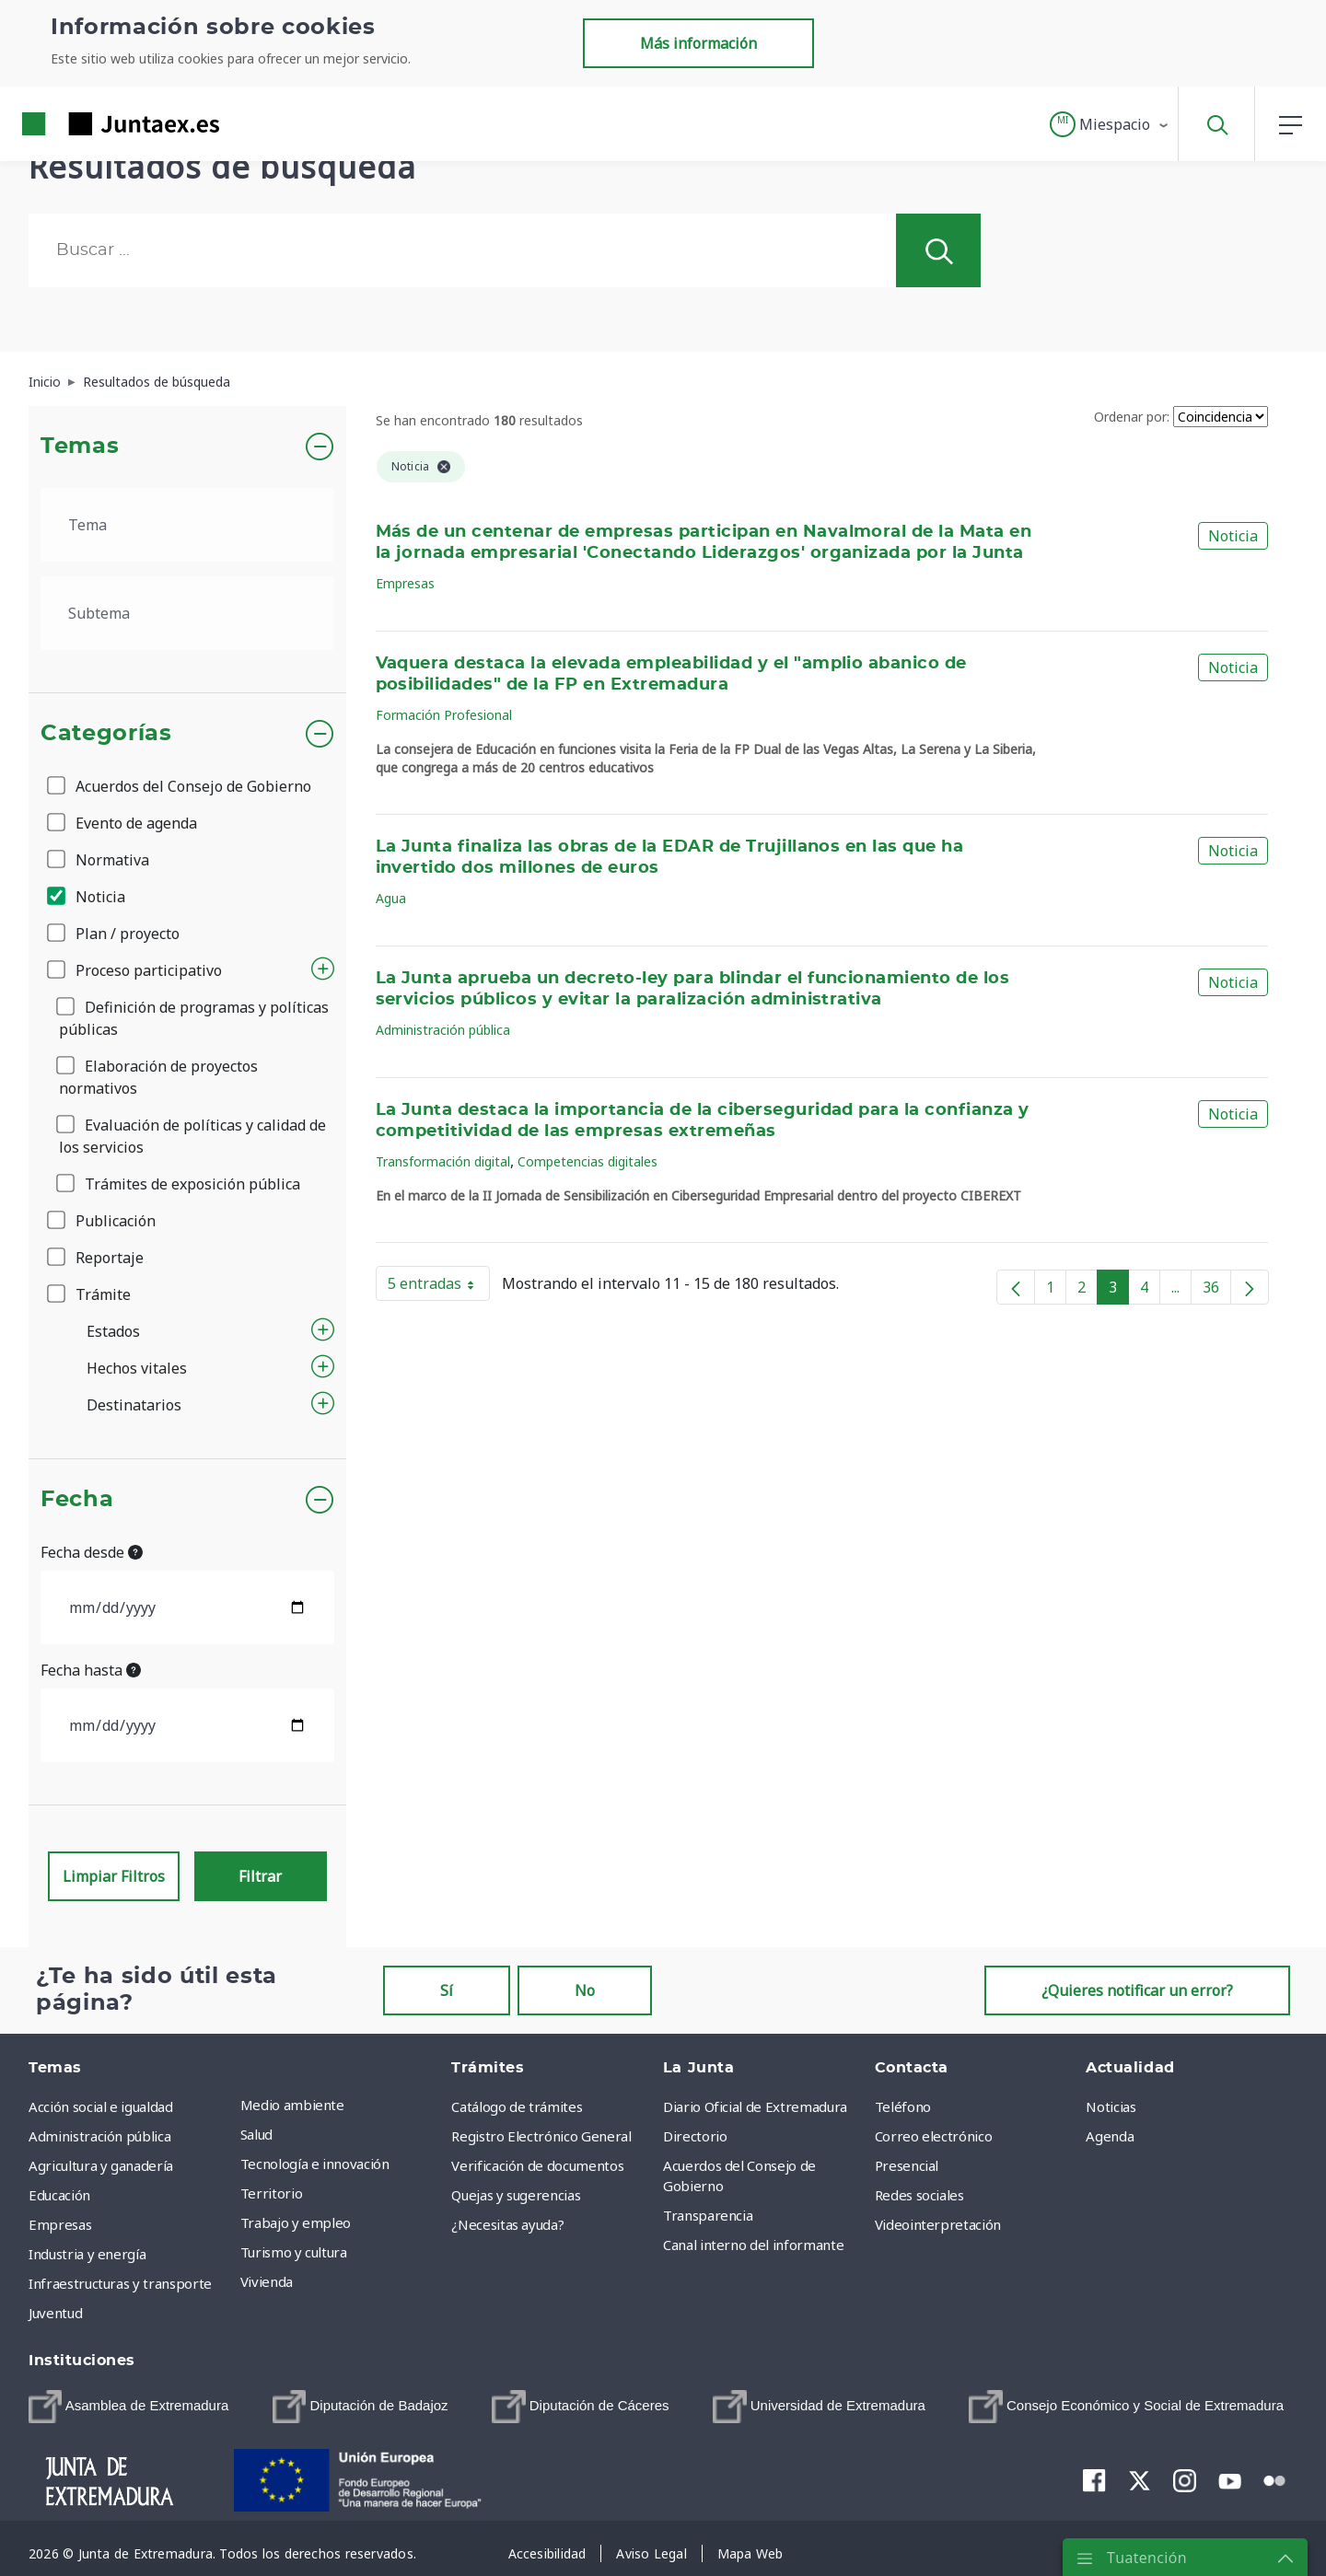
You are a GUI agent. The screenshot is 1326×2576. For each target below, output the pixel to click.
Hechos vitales (137, 1368)
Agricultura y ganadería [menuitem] (101, 2165)
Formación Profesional (444, 715)
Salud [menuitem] (256, 2134)
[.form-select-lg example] (187, 525)
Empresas (405, 583)
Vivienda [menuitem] (266, 2281)
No (585, 1990)
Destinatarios (134, 1405)
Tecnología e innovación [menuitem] (315, 2163)
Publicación (103, 1221)
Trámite (90, 1294)
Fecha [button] (77, 1500)
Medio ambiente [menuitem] (292, 2104)
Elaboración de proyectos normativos (158, 1077)
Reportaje (97, 1257)
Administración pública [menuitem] (99, 2136)
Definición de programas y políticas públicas (194, 1018)
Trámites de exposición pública (179, 1184)
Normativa (99, 860)
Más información (698, 43)
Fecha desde (92, 1552)
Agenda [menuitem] (1110, 2136)
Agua (391, 898)
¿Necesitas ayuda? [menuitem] (507, 2224)
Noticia (87, 897)
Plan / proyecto (115, 933)
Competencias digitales (587, 1161)
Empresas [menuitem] (60, 2224)
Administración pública (443, 1030)
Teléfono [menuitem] (903, 2106)
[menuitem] (128, 2406)
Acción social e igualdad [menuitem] (101, 2106)
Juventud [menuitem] (55, 2312)
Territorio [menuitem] (271, 2193)
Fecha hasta (91, 1670)
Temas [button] (80, 446)
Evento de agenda (123, 823)
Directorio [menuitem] (695, 2136)
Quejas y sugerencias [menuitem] (515, 2195)
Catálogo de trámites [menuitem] (516, 2106)
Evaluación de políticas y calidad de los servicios (192, 1136)
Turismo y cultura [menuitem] (293, 2252)
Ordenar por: (1131, 416)
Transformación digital (443, 1161)
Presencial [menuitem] (907, 2165)
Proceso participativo (136, 970)
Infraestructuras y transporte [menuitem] (120, 2283)
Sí (446, 1990)
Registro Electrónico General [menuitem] (541, 2136)
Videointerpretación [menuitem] (938, 2224)
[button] (1110, 124)
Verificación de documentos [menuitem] (537, 2165)
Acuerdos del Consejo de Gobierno (180, 786)
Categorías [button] (106, 734)
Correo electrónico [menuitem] (934, 2136)
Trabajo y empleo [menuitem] (295, 2222)
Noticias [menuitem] (1110, 2106)
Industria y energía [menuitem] (87, 2254)
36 (1217, 1291)
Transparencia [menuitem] (707, 2215)
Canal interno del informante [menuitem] (753, 2244)
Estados (113, 1331)
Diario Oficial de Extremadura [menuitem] (755, 2106)
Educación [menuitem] (59, 2195)
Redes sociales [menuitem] (919, 2195)
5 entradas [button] (439, 1287)
